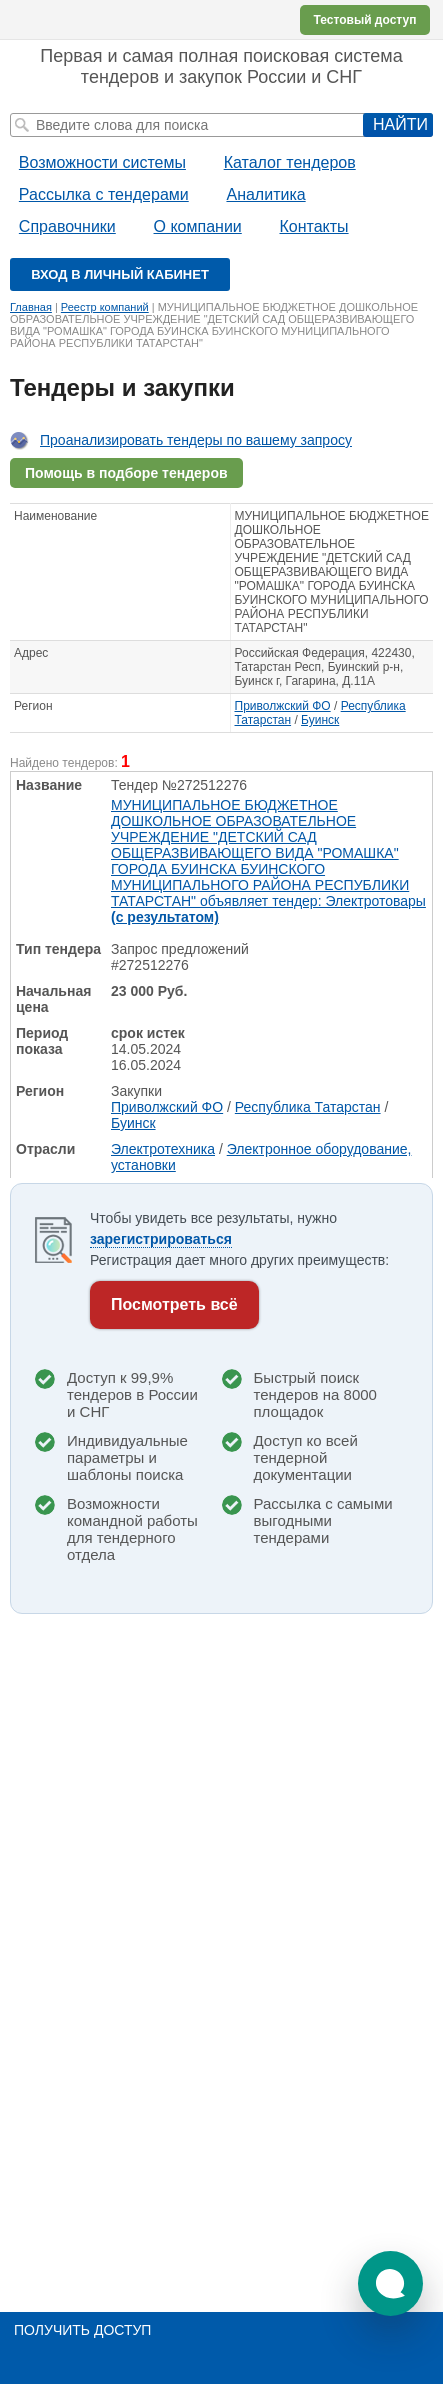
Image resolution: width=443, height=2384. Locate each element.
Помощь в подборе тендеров (126, 473)
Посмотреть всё (174, 1304)
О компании (198, 226)
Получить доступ (82, 2330)
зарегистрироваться (161, 1239)
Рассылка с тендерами (104, 194)
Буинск (320, 720)
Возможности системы (102, 162)
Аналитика (265, 194)
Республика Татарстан (308, 1107)
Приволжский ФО (283, 706)
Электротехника (163, 1149)
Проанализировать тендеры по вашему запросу (196, 440)
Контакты (313, 226)
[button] (390, 2283)
